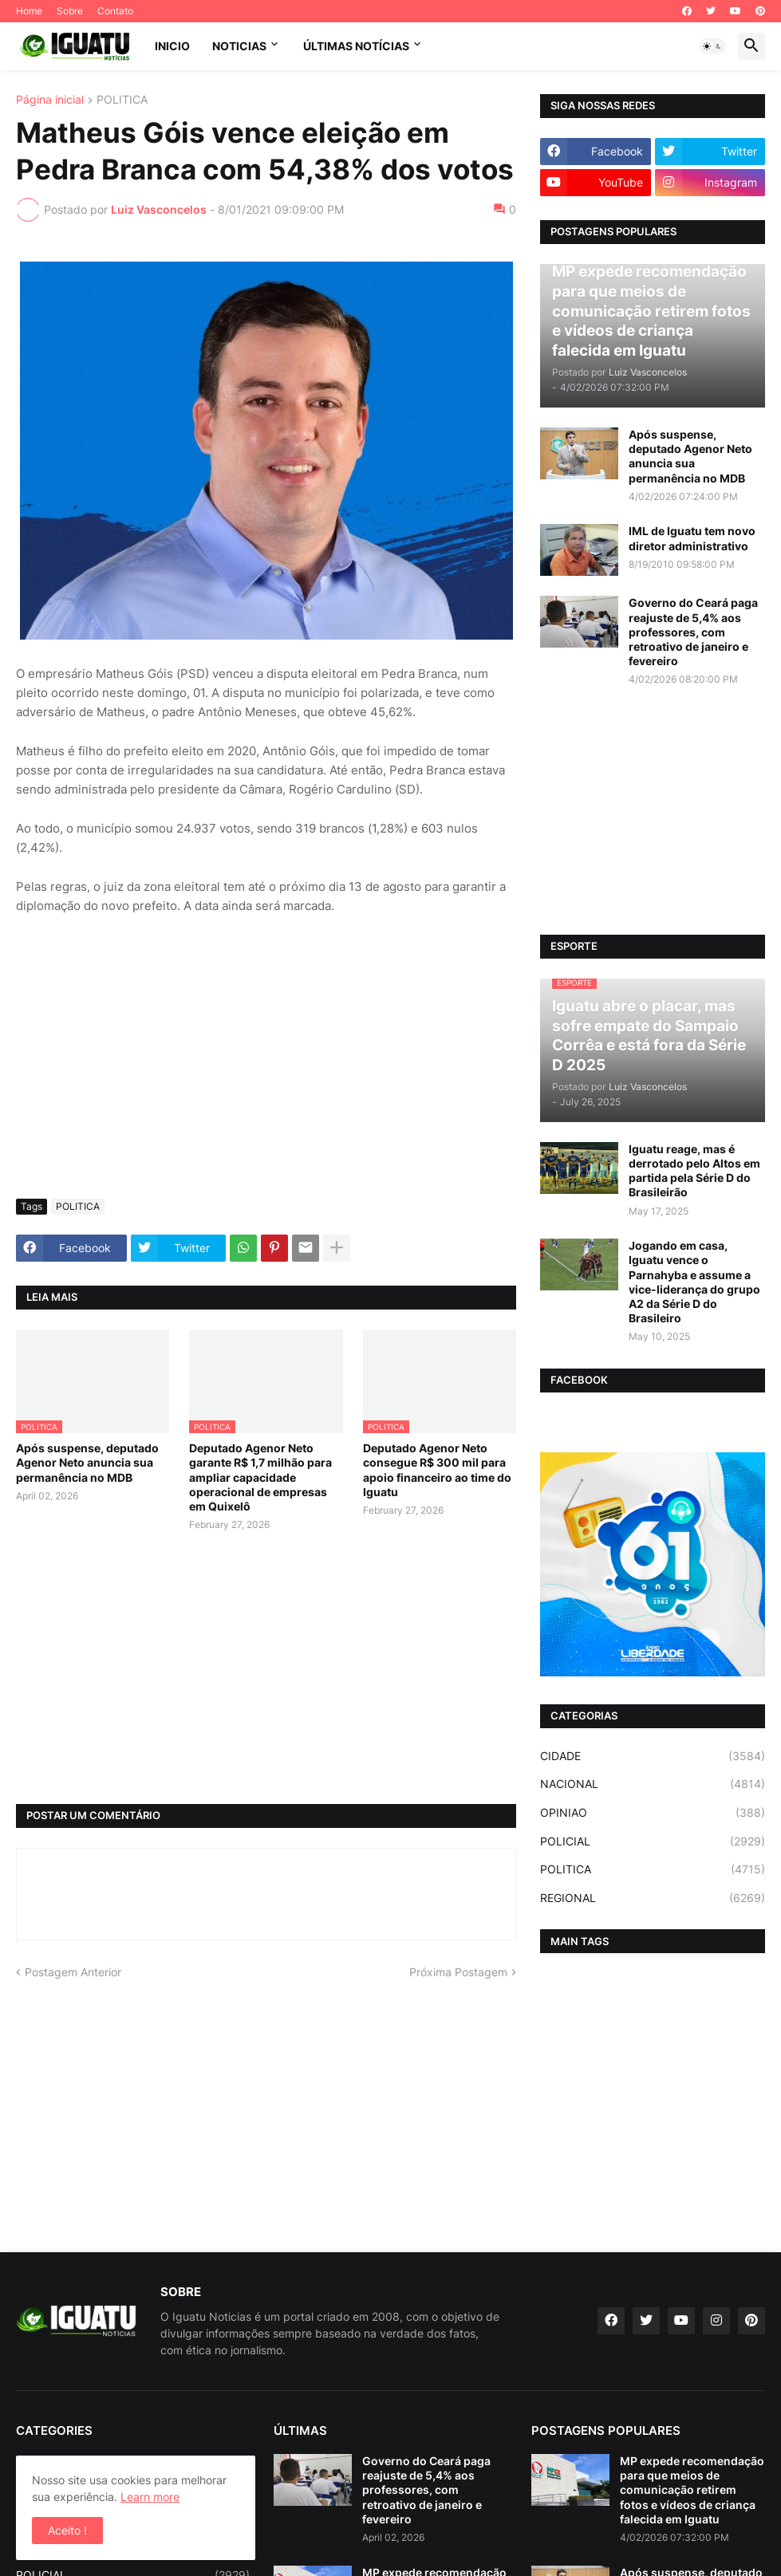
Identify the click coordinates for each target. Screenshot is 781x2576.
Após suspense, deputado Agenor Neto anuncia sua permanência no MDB (87, 1462)
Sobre (70, 11)
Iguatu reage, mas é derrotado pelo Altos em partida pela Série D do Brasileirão (694, 1170)
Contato (115, 11)
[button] (712, 46)
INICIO (172, 46)
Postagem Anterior (73, 1972)
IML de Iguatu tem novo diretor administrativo (692, 538)
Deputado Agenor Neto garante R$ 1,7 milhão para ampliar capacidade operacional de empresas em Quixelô (260, 1477)
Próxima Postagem (458, 1972)
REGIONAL (652, 1898)
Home (29, 11)
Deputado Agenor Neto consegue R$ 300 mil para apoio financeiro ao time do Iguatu (437, 1470)
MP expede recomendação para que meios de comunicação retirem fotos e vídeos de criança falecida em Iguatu (692, 2490)
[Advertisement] (266, 1067)
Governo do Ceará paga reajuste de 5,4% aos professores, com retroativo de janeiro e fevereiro (693, 632)
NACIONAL (652, 1784)
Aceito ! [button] (67, 2530)
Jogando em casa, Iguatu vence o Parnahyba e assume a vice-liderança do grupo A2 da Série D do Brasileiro (694, 1282)
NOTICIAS (239, 46)
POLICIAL (652, 1841)
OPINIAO (652, 1813)
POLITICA (122, 100)
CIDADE (652, 1756)
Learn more (149, 2496)
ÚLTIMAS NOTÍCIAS (356, 46)
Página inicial (50, 100)
